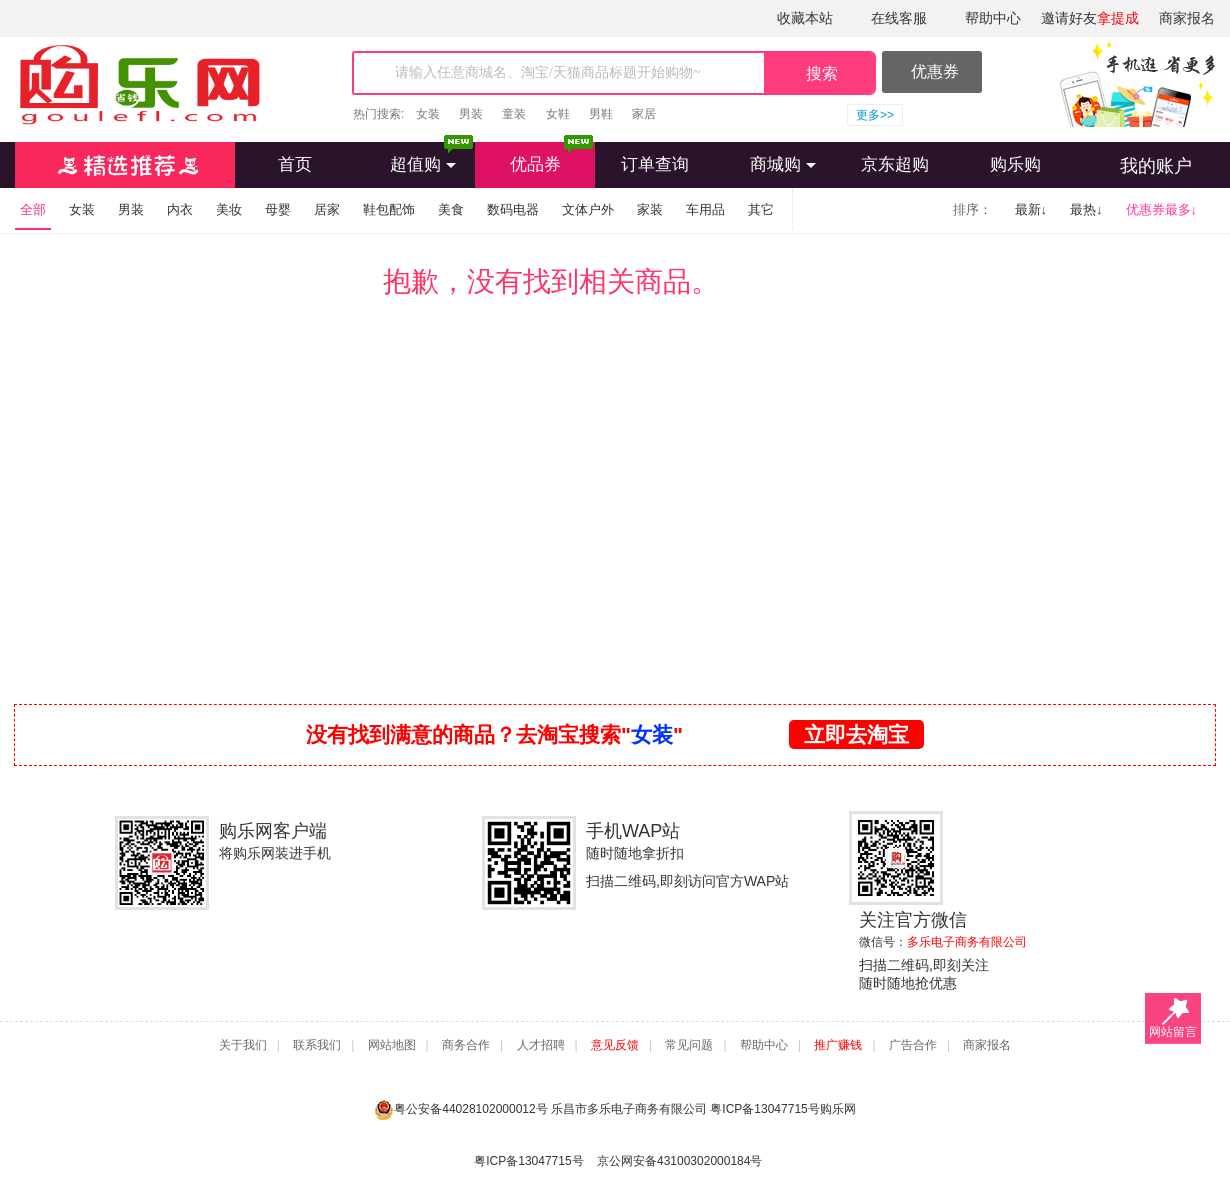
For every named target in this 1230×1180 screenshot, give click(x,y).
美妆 (229, 209)
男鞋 (601, 114)
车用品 (705, 209)
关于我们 (243, 1045)
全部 (33, 209)
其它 (761, 209)
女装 (428, 114)
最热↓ (1086, 209)
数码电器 (513, 209)
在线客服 (899, 18)
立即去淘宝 (856, 734)
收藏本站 (805, 18)
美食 (451, 209)
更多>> (875, 115)
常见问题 (689, 1045)
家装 (650, 209)
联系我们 (317, 1045)
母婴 (278, 209)
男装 (471, 114)
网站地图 (392, 1045)
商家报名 (1187, 18)
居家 (327, 209)
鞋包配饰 (389, 209)
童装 (514, 114)
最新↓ (1031, 209)
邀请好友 (1090, 18)
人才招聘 (541, 1045)
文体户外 (588, 209)
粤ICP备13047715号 (764, 1109)
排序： (972, 209)
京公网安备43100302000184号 (679, 1161)
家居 (644, 114)
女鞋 (558, 114)
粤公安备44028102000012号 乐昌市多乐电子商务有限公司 (542, 1109)
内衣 (180, 209)
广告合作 (913, 1045)
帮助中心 (993, 18)
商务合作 (466, 1045)
